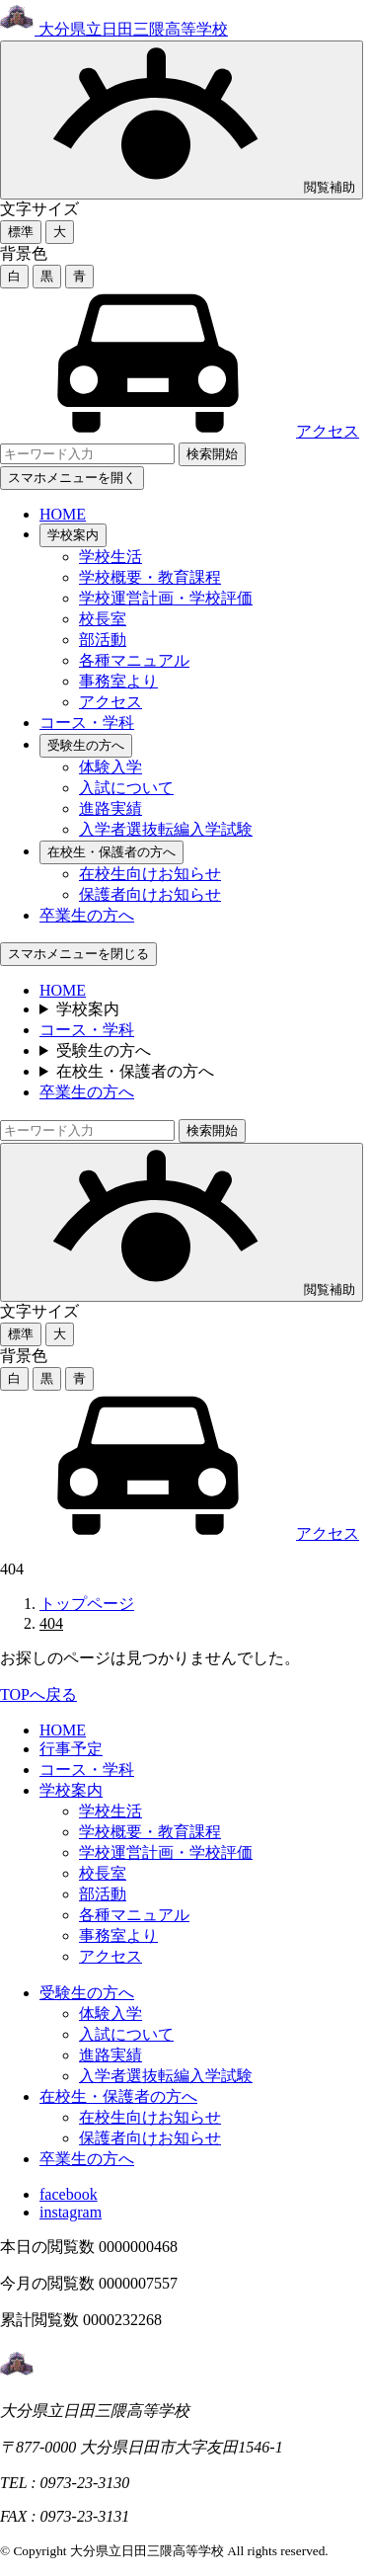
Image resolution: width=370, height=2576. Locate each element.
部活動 (102, 639)
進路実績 (110, 808)
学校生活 (110, 556)
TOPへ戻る (38, 1694)
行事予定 (71, 1748)
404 (51, 1623)
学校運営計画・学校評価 (166, 598)
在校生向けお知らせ (150, 873)
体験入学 (110, 767)
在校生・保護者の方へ (111, 852)
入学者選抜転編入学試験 (166, 829)
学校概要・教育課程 (150, 577)
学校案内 (73, 534)
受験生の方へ (85, 745)
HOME (62, 514)
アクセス (179, 431)
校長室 (102, 618)
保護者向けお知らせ (150, 894)
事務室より (118, 681)
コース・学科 (86, 722)
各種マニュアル (134, 660)
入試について (126, 787)
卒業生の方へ (86, 915)
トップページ (86, 1603)
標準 (21, 231)
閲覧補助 (181, 119)
